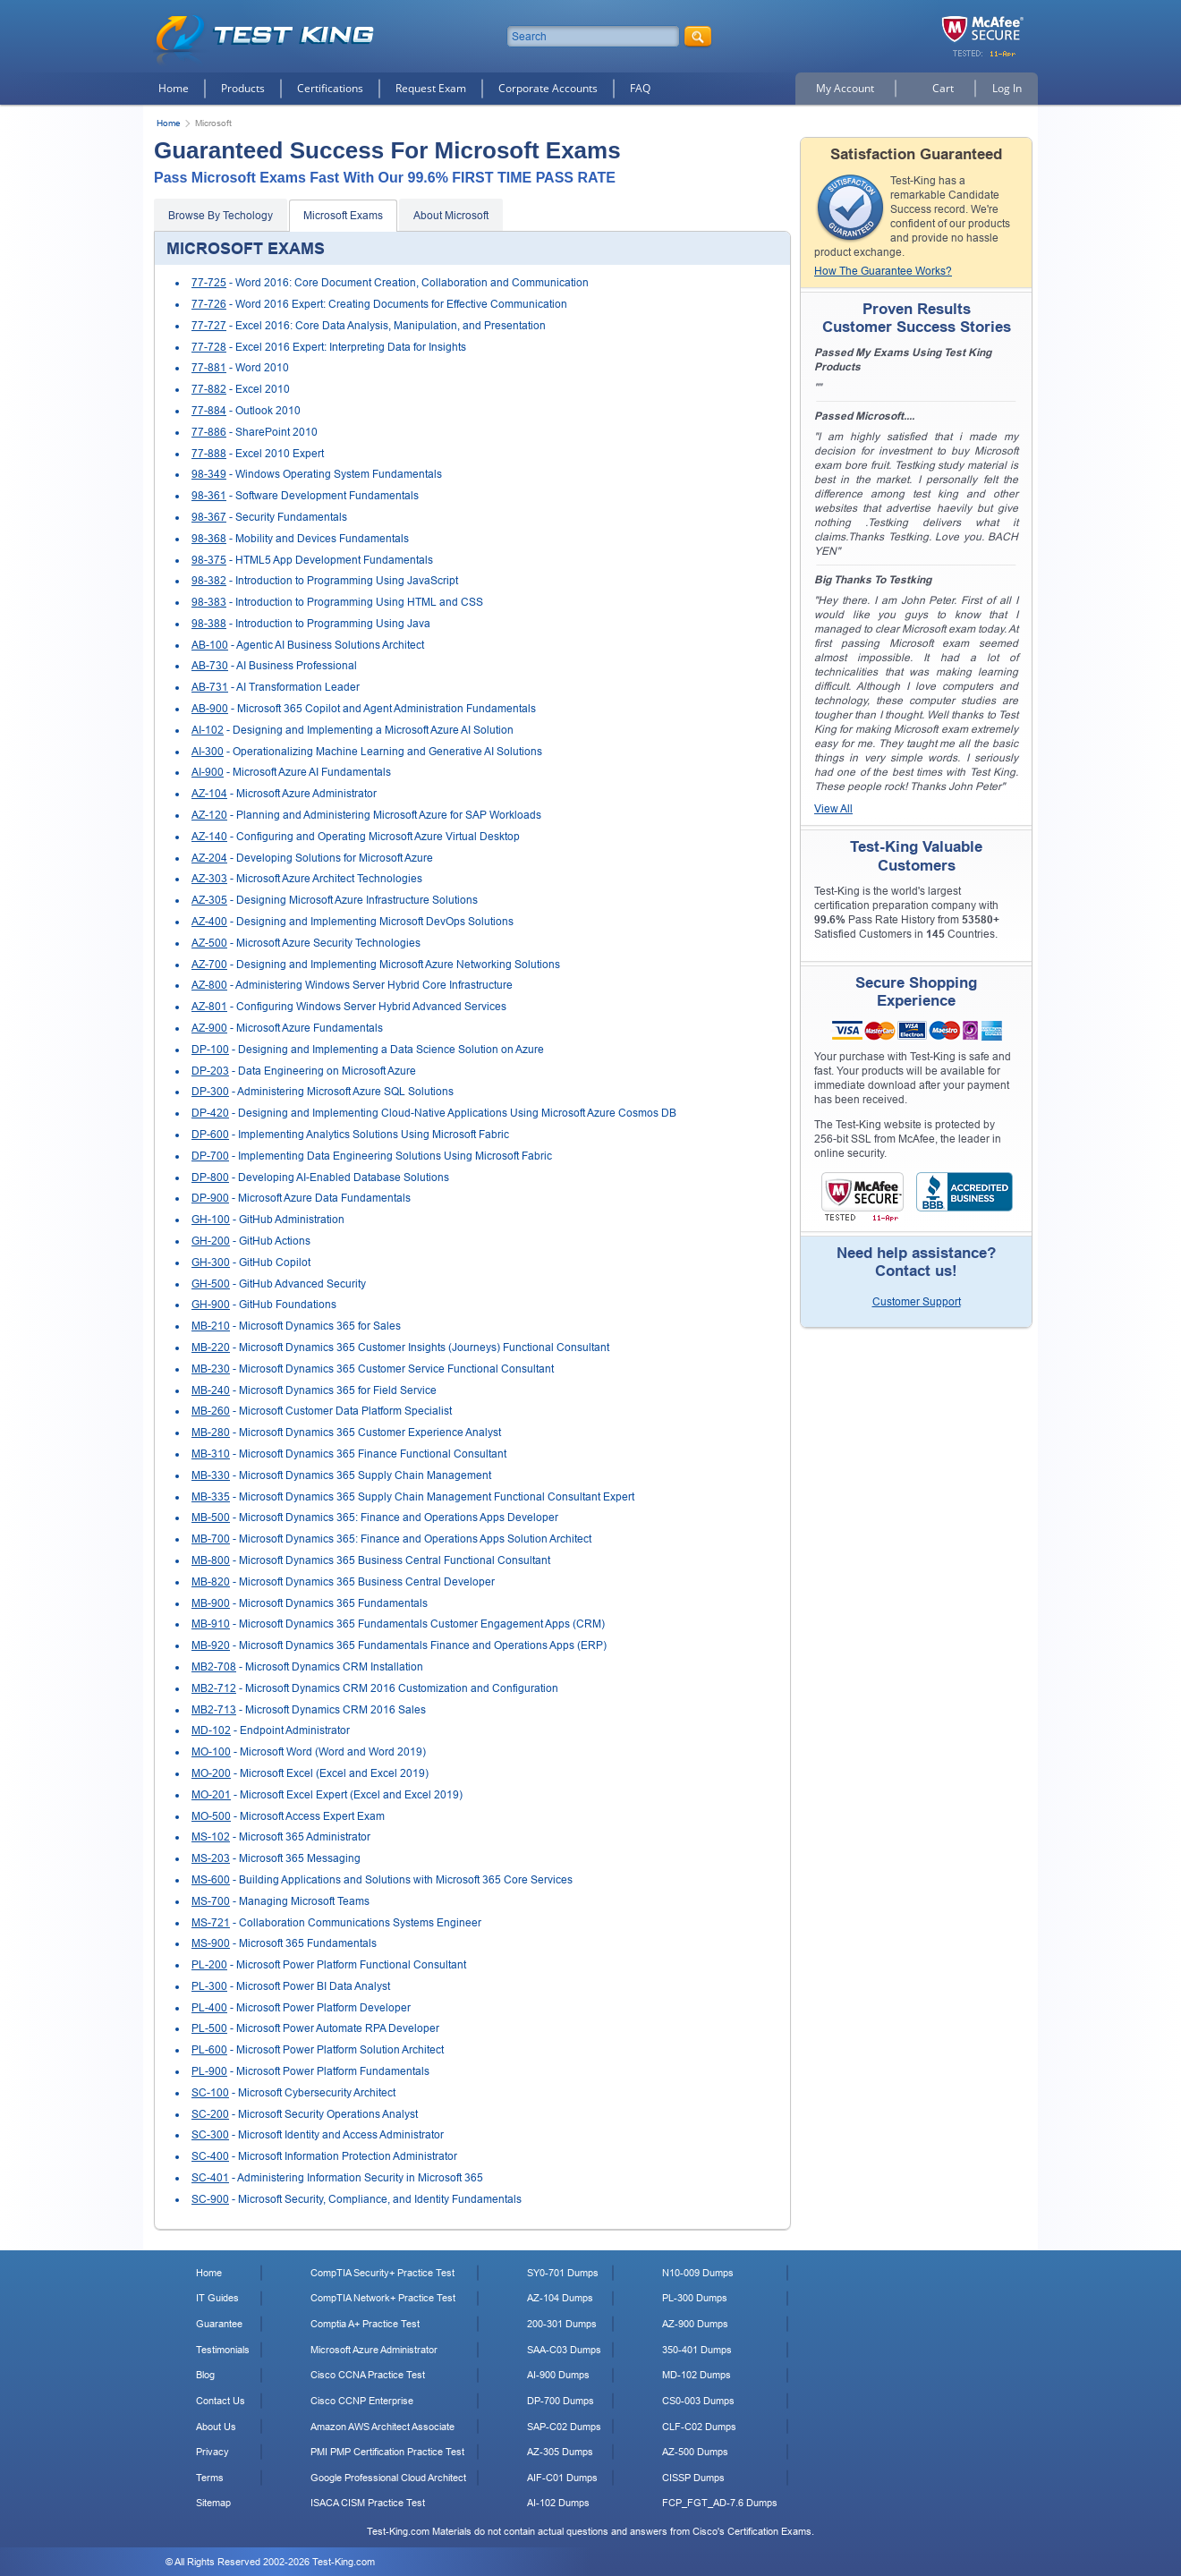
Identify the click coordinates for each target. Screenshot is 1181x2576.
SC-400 (210, 2156)
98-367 (208, 517)
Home (173, 88)
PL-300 (209, 1986)
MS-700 (210, 1901)
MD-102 (211, 1730)
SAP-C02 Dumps (564, 2426)
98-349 (208, 474)
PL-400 (209, 2008)
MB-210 (210, 1326)
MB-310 (210, 1454)
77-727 (208, 325)
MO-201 (211, 1795)
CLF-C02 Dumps (699, 2426)
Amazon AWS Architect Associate (382, 2426)
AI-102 (207, 730)
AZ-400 (209, 921)
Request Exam (430, 88)
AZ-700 (209, 964)
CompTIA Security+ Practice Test (382, 2272)
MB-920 (210, 1645)
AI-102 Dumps (558, 2502)
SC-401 (210, 2178)
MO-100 (211, 1752)
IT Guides (217, 2297)
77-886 (208, 432)
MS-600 (210, 1880)
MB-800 (210, 1560)
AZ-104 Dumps (560, 2297)
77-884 (208, 410)
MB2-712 (213, 1688)
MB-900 (210, 1603)
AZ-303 (209, 878)
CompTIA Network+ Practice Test (382, 2297)
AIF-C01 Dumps (562, 2477)
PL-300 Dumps (694, 2297)
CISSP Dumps (693, 2477)
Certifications (330, 88)
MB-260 (210, 1411)
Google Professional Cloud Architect (388, 2477)
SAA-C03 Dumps (564, 2349)
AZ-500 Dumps (695, 2451)
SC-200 (210, 2114)
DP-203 (210, 1071)
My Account (845, 88)
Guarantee (219, 2323)
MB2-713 (213, 1710)
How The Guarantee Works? (883, 271)
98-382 (208, 580)
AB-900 (209, 708)
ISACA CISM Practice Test (367, 2502)
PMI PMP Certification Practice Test (387, 2451)
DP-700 (210, 1156)
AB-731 (209, 687)
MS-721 (210, 1923)
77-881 (208, 367)
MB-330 (210, 1475)
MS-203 (210, 1858)
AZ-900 (209, 1028)
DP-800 (210, 1177)
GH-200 (210, 1241)
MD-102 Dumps (696, 2374)
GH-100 (210, 1219)
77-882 (208, 389)
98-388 (208, 623)
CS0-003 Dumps (698, 2400)
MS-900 (210, 1943)
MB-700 (210, 1539)
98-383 (208, 602)
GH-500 (210, 1284)
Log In (1007, 88)
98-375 (208, 560)
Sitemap (213, 2502)
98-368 (208, 538)
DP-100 (210, 1049)
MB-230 (210, 1369)
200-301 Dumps (562, 2323)
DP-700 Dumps (560, 2400)
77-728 (208, 347)
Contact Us (220, 2400)
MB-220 (210, 1347)
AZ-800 (209, 985)
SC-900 (210, 2199)
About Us (216, 2426)
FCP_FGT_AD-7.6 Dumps (719, 2502)
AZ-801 (209, 1006)
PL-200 (209, 1965)
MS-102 (210, 1837)
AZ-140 (209, 836)
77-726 (208, 304)
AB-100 (209, 645)
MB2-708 (213, 1667)
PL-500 (209, 2028)
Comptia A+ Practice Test (365, 2323)
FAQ (640, 88)
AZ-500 (209, 943)
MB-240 (210, 1390)
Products (243, 88)
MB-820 (210, 1582)
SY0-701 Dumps (563, 2272)
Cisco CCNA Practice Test (367, 2374)
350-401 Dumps (697, 2349)
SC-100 (210, 2093)
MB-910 (210, 1624)
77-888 (208, 453)
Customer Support (916, 1302)
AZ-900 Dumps (695, 2323)
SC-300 (210, 2135)
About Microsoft (451, 215)
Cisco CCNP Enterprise (361, 2400)
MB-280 (210, 1432)
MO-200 (211, 1773)
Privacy (212, 2451)
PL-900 (209, 2071)
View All (833, 809)
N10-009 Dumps (698, 2272)
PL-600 (209, 2050)
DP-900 (210, 1198)
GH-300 (210, 1262)
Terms (210, 2477)
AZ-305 (209, 900)
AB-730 (209, 665)
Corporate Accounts (548, 88)
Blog (205, 2374)
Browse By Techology (220, 215)
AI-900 (207, 772)
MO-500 (211, 1816)
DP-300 (210, 1091)
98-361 (208, 495)
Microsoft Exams (343, 215)
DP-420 (210, 1113)
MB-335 (210, 1497)
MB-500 (210, 1517)
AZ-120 (209, 815)
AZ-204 (209, 858)
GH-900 (210, 1304)
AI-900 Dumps (558, 2374)
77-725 (208, 282)
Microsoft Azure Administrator (374, 2349)
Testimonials (223, 2349)
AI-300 (207, 751)
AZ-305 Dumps (560, 2451)
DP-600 (210, 1134)
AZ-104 (209, 793)
